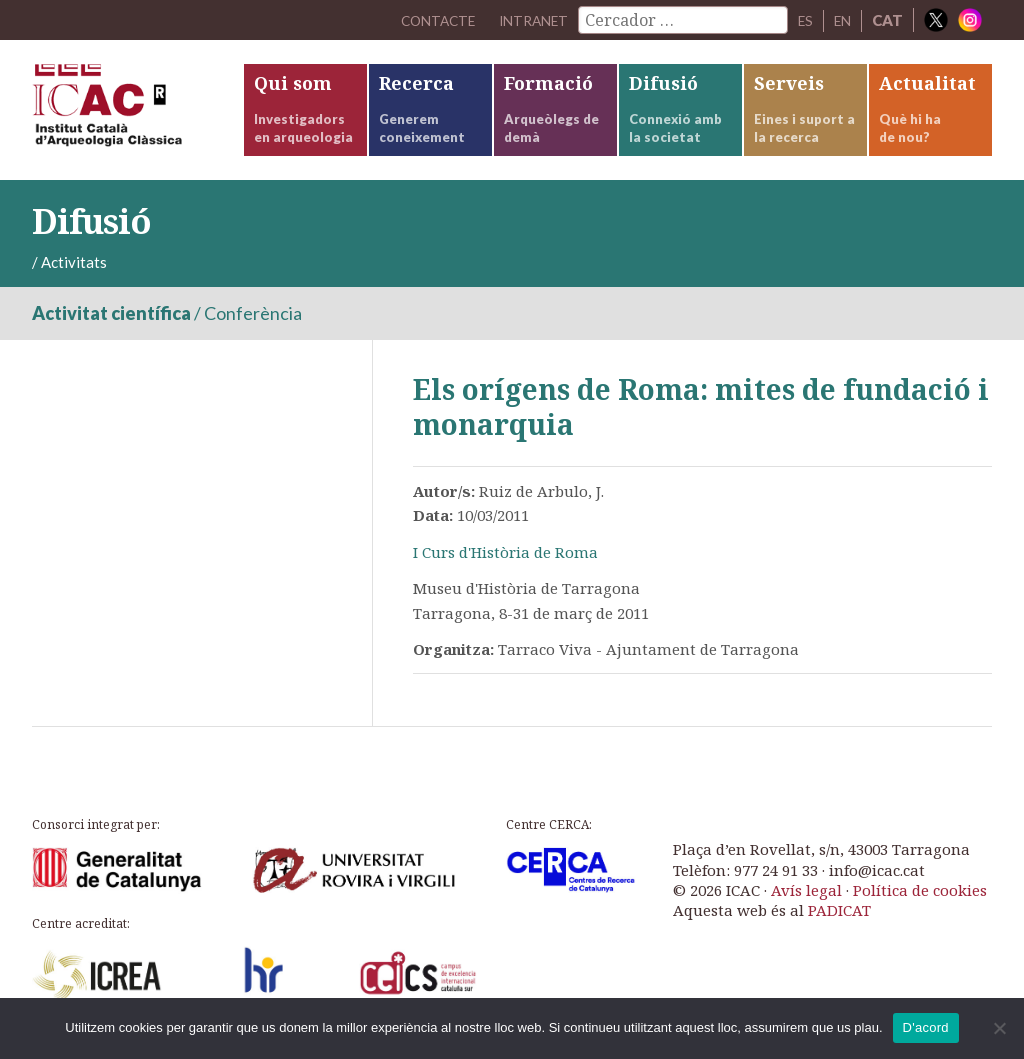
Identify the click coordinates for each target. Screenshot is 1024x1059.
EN (841, 20)
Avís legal (806, 890)
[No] (999, 1028)
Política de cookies (920, 890)
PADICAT (839, 910)
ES (801, 20)
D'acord (926, 1027)
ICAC (137, 110)
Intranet (525, 20)
